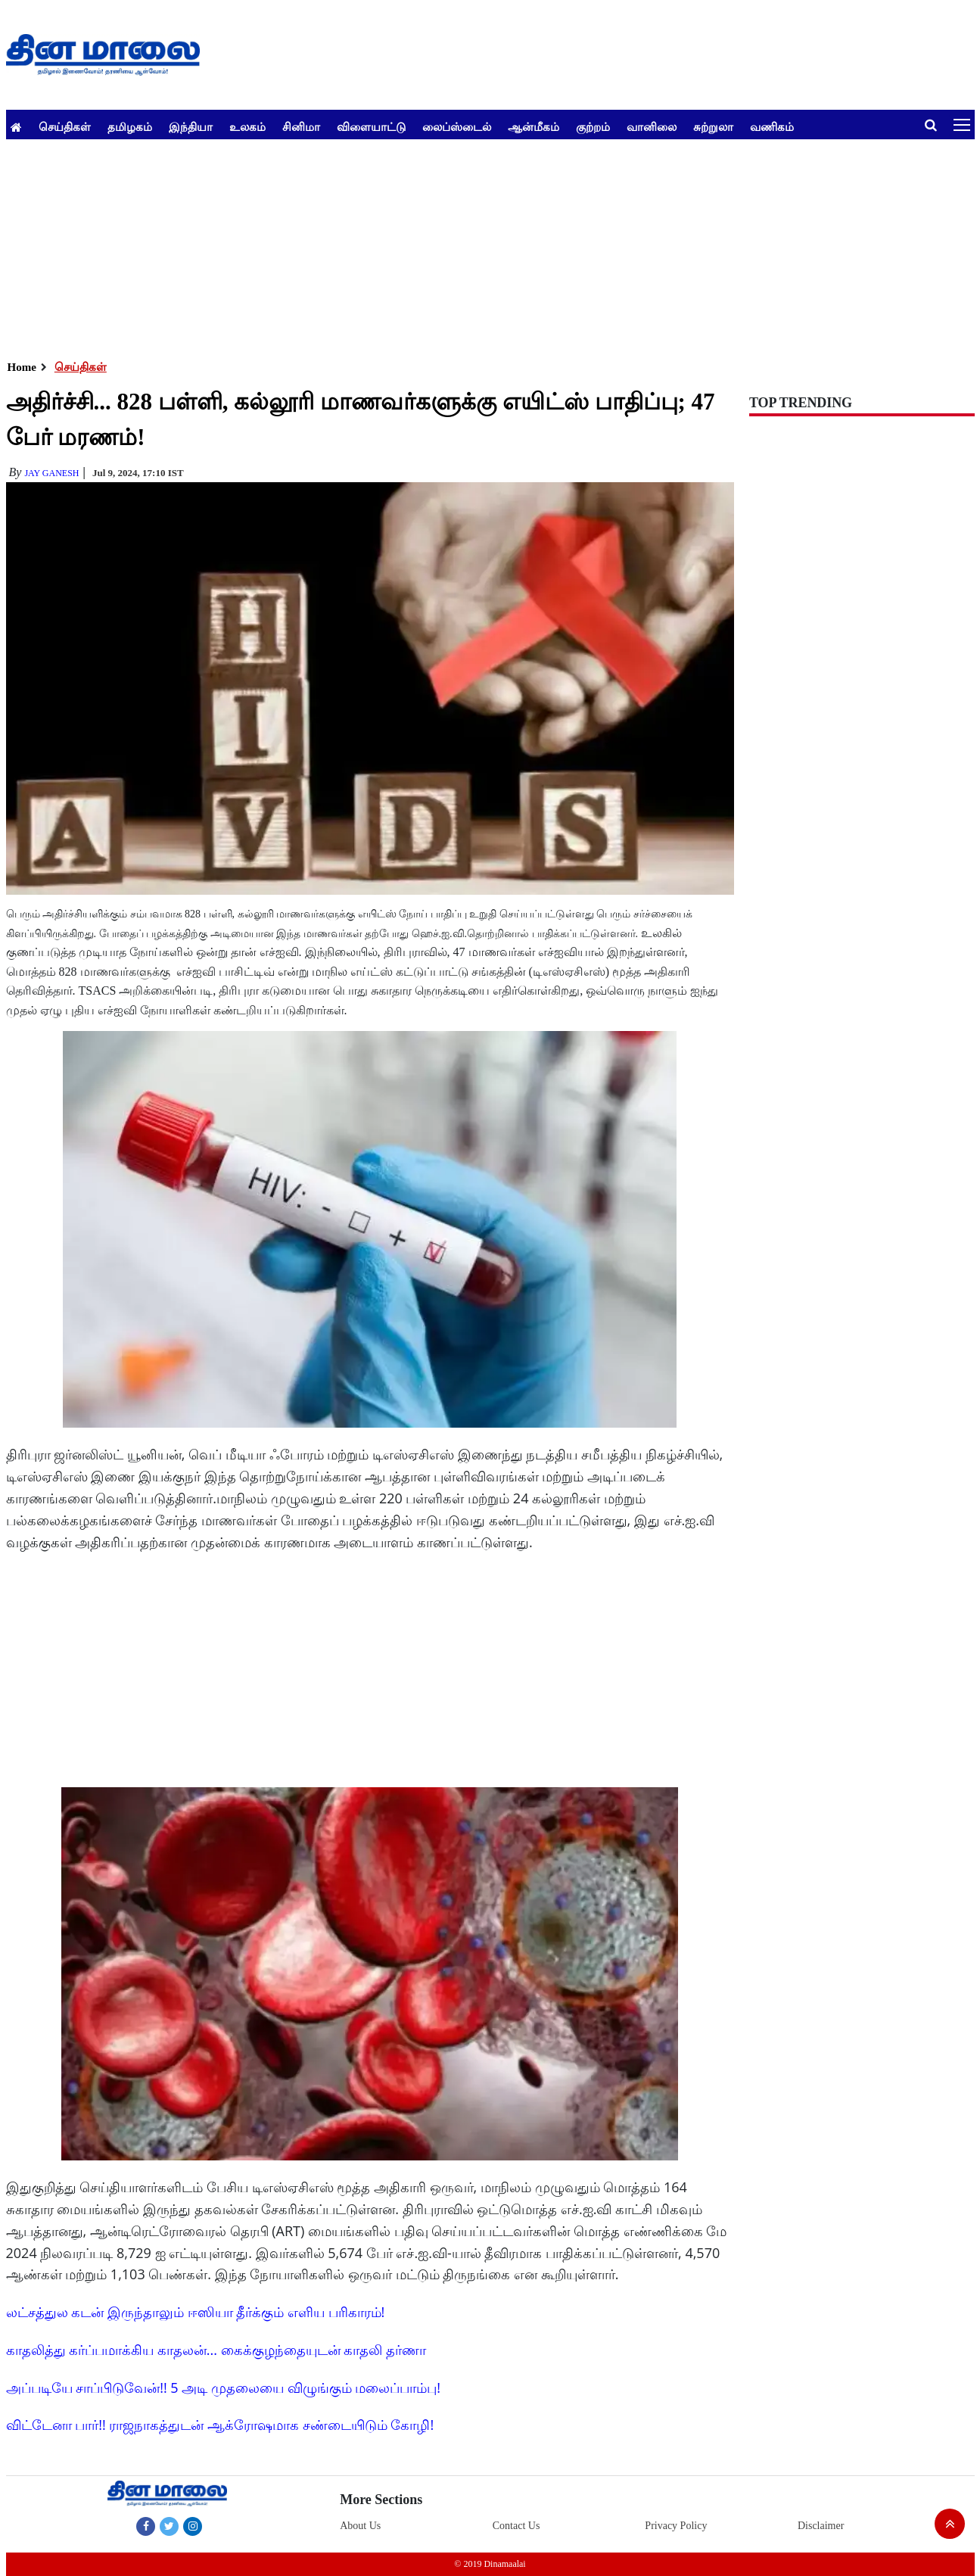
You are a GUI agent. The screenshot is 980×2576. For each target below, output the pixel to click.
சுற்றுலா (713, 126)
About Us (360, 2525)
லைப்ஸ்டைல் (456, 126)
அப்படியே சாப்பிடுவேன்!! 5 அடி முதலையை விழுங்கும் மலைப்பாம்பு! (223, 2387)
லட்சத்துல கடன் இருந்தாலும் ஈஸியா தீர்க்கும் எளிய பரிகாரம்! (195, 2312)
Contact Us (516, 2525)
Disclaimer (821, 2525)
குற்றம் (593, 126)
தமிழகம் (129, 126)
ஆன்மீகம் (533, 126)
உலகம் (247, 126)
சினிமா (301, 126)
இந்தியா (191, 126)
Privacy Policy (676, 2525)
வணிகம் (772, 126)
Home (22, 367)
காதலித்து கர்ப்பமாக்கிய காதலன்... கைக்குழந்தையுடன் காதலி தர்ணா (216, 2350)
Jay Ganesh (51, 473)
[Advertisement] (460, 245)
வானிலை (652, 126)
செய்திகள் (65, 126)
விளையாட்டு (371, 126)
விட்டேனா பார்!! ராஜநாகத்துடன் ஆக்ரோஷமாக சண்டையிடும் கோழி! (220, 2425)
